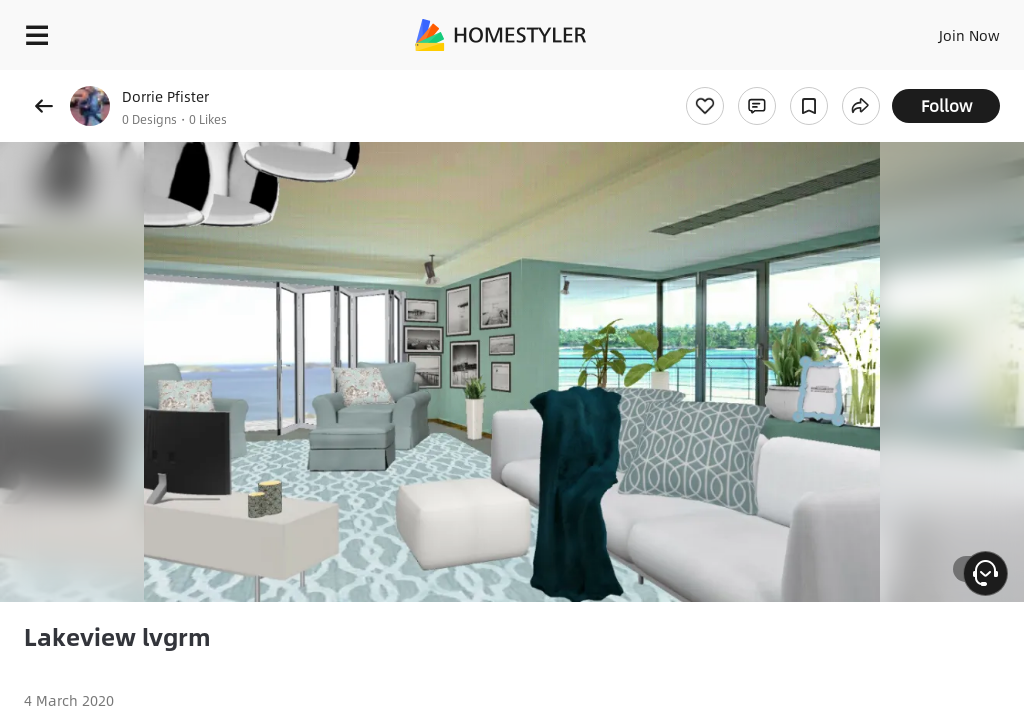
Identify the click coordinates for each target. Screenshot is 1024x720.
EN (943, 30)
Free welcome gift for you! (768, 80)
